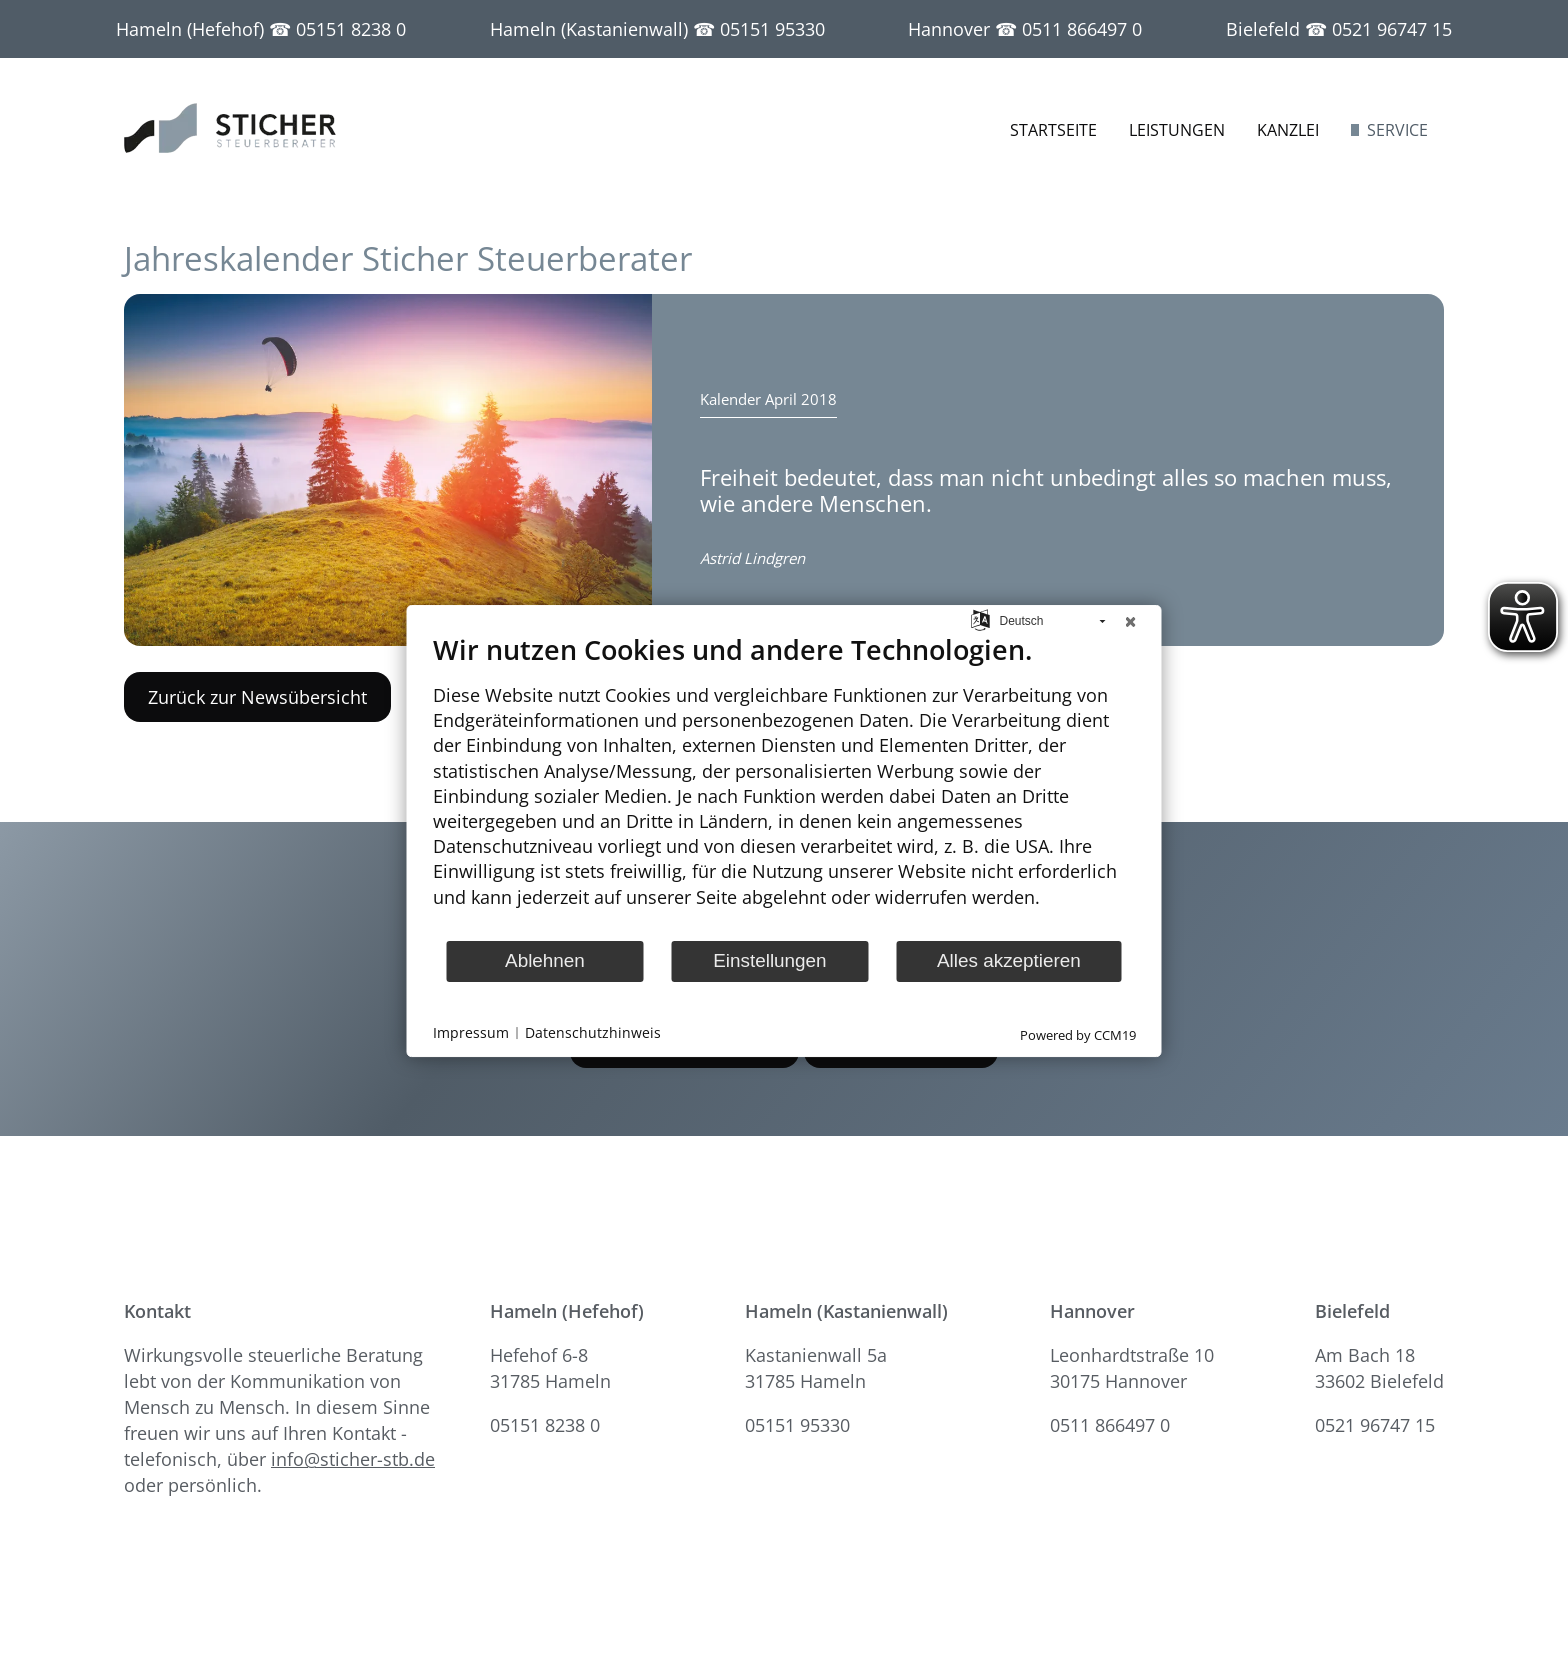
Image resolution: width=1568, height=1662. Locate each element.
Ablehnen (545, 960)
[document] (784, 786)
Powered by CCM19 (1078, 1035)
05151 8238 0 (351, 29)
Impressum (471, 1033)
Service (1397, 130)
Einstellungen (769, 960)
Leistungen (1177, 130)
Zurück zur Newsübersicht (257, 697)
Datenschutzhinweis (593, 1033)
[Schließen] (1131, 621)
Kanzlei (1288, 130)
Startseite (1053, 130)
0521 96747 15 (1392, 29)
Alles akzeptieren (1009, 960)
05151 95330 (772, 29)
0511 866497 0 (1082, 29)
